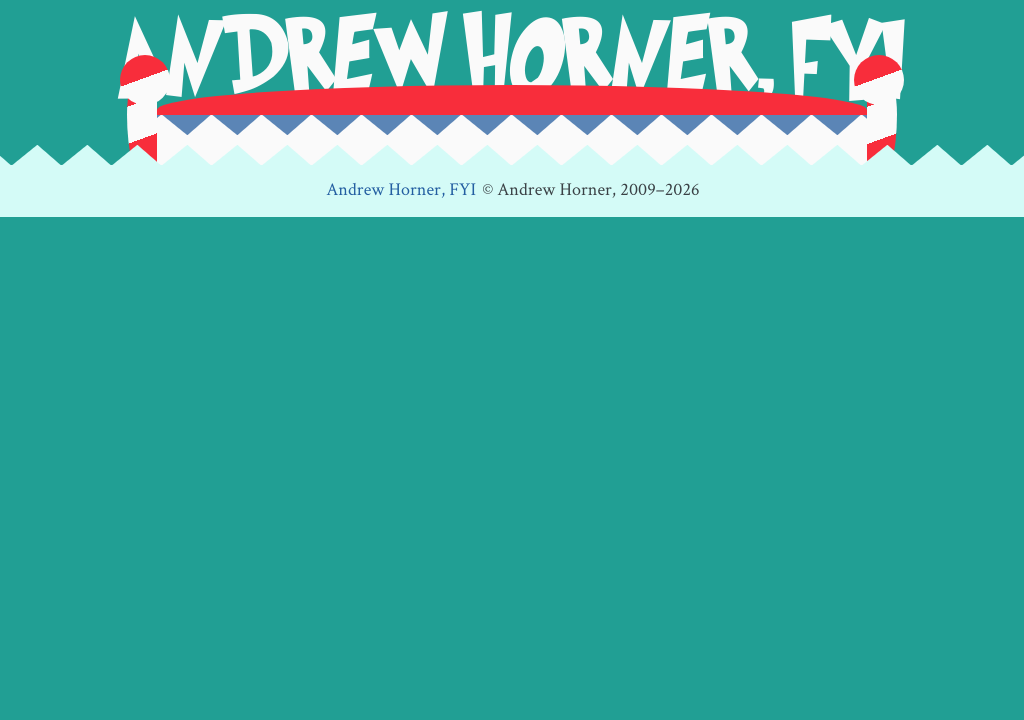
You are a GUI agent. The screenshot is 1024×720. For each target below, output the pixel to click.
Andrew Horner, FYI (401, 190)
